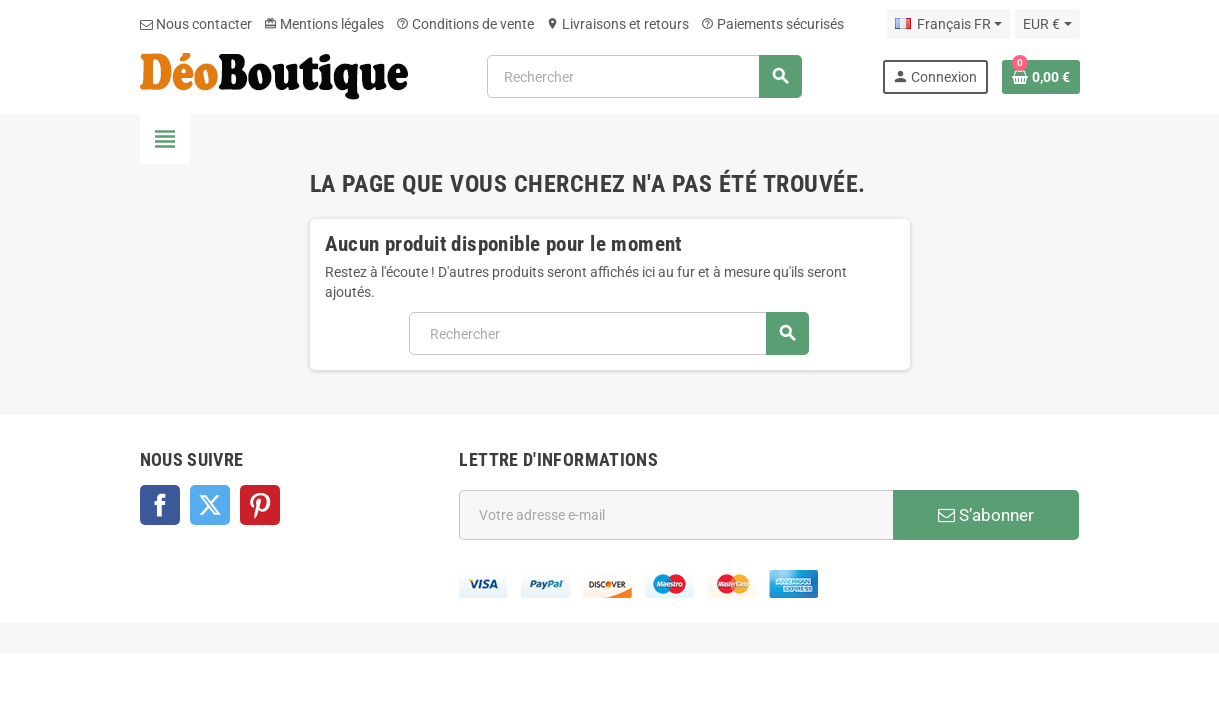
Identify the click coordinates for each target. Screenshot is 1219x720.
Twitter (210, 505)
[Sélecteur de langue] (948, 24)
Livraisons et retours (617, 24)
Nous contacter (196, 24)
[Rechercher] (644, 76)
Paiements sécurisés (772, 24)
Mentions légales (324, 24)
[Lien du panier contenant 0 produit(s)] (1041, 77)
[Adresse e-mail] (676, 515)
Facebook (160, 505)
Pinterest (260, 505)
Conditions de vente (465, 24)
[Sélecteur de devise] (1047, 24)
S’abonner (986, 515)
